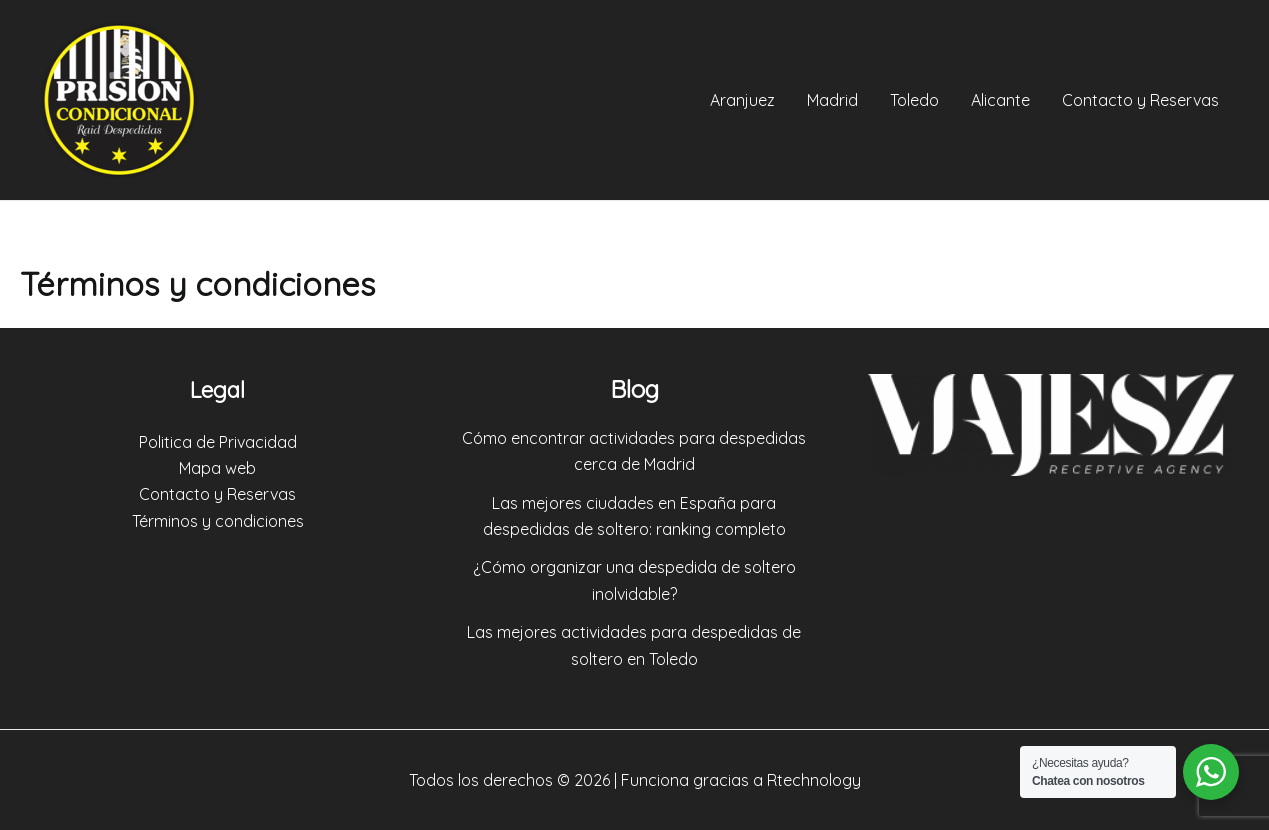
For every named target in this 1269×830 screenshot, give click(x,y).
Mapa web (217, 468)
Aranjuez (742, 100)
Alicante (1000, 100)
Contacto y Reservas (1140, 100)
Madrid (832, 100)
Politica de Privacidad (218, 442)
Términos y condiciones (218, 521)
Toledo (914, 100)
